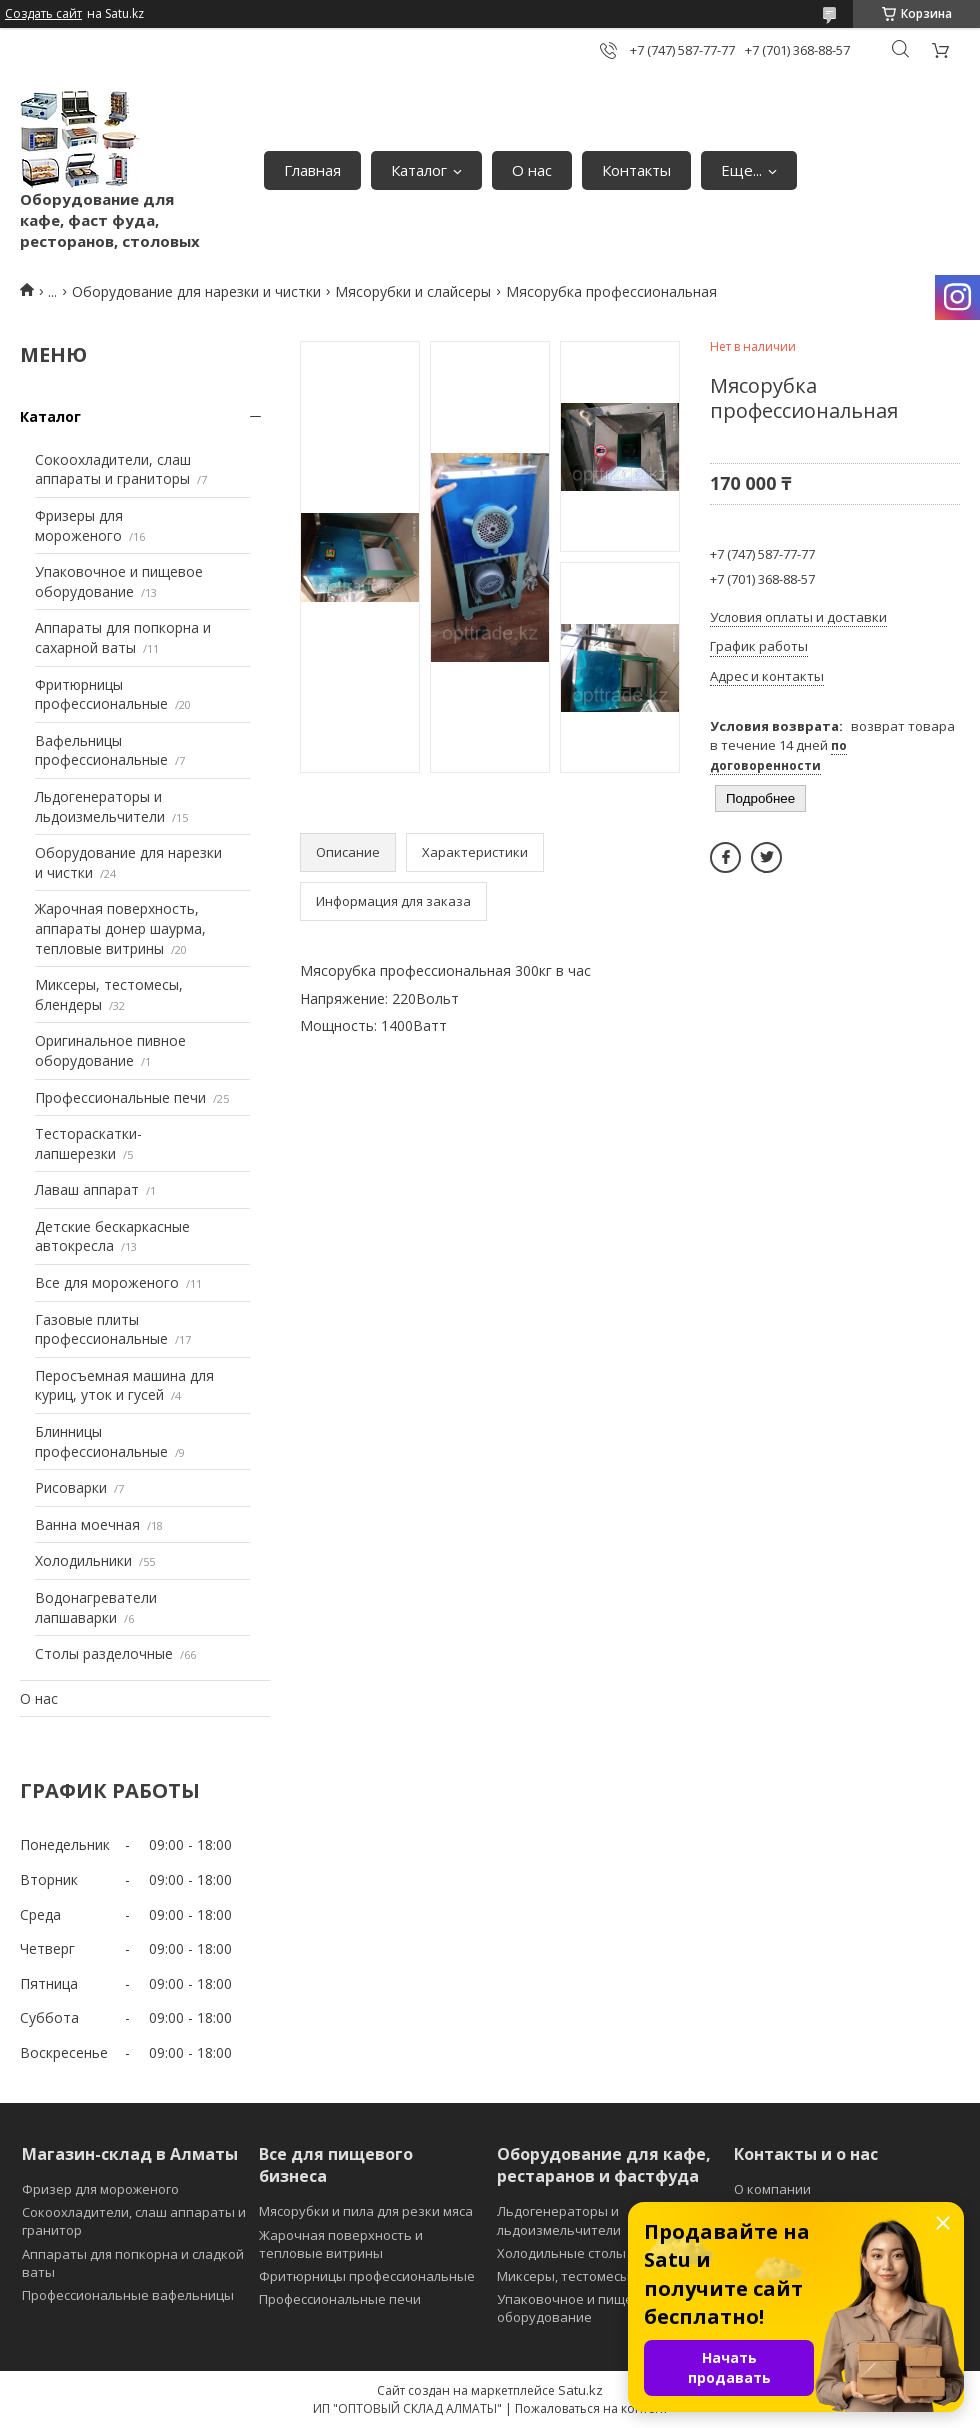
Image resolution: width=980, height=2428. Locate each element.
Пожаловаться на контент (591, 2408)
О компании (772, 2189)
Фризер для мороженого (100, 2189)
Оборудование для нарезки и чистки (196, 291)
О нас (532, 170)
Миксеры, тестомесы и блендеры (603, 2276)
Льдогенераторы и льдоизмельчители (100, 806)
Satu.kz (580, 2390)
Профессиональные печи (120, 1097)
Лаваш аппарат (87, 1189)
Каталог (419, 170)
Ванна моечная (87, 1524)
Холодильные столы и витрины (597, 2253)
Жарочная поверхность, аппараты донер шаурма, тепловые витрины (120, 928)
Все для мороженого (107, 1282)
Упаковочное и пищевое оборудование (119, 581)
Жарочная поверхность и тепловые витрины (341, 2244)
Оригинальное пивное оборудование (110, 1050)
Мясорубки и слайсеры (413, 291)
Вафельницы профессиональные (101, 750)
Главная (312, 170)
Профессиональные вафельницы (128, 2295)
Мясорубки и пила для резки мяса (366, 2211)
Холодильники (83, 1560)
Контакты (636, 170)
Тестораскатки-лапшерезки (88, 1143)
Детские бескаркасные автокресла (112, 1236)
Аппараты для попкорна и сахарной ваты (123, 637)
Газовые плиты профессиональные (101, 1329)
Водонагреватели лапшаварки (96, 1607)
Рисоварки (71, 1487)
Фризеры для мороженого (79, 525)
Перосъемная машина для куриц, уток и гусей (124, 1385)
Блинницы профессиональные (101, 1441)
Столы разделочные (104, 1653)
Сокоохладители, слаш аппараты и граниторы (113, 469)
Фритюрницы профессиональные (101, 694)
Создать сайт (43, 14)
